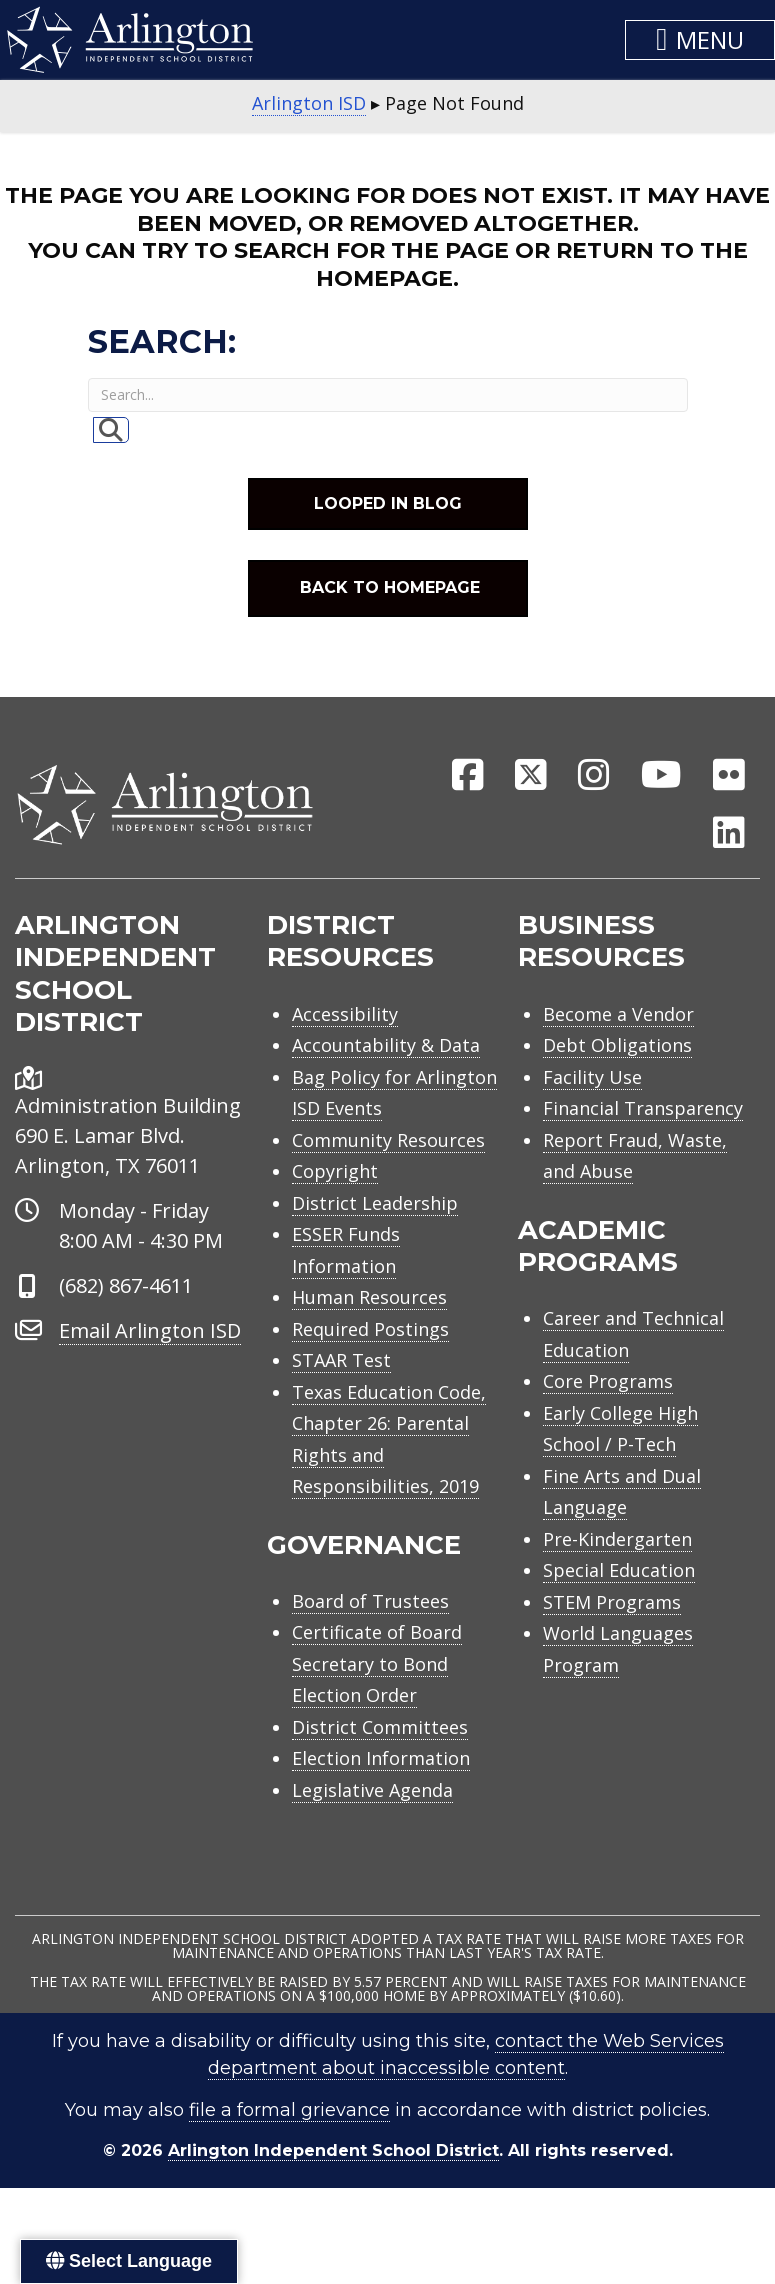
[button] (700, 40)
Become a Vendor (618, 1014)
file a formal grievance (289, 2110)
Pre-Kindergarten (617, 1539)
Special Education (619, 1570)
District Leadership (375, 1203)
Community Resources (388, 1140)
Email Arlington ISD (150, 1330)
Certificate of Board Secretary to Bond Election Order (377, 1663)
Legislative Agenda (372, 1790)
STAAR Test (341, 1360)
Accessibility (345, 1014)
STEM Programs (612, 1602)
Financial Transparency (643, 1108)
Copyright (335, 1171)
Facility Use (592, 1077)
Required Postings (370, 1329)
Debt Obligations (617, 1045)
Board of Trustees (370, 1601)
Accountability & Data (386, 1045)
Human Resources (369, 1297)
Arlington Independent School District (333, 2150)
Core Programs (608, 1381)
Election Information (381, 1758)
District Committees (380, 1727)
